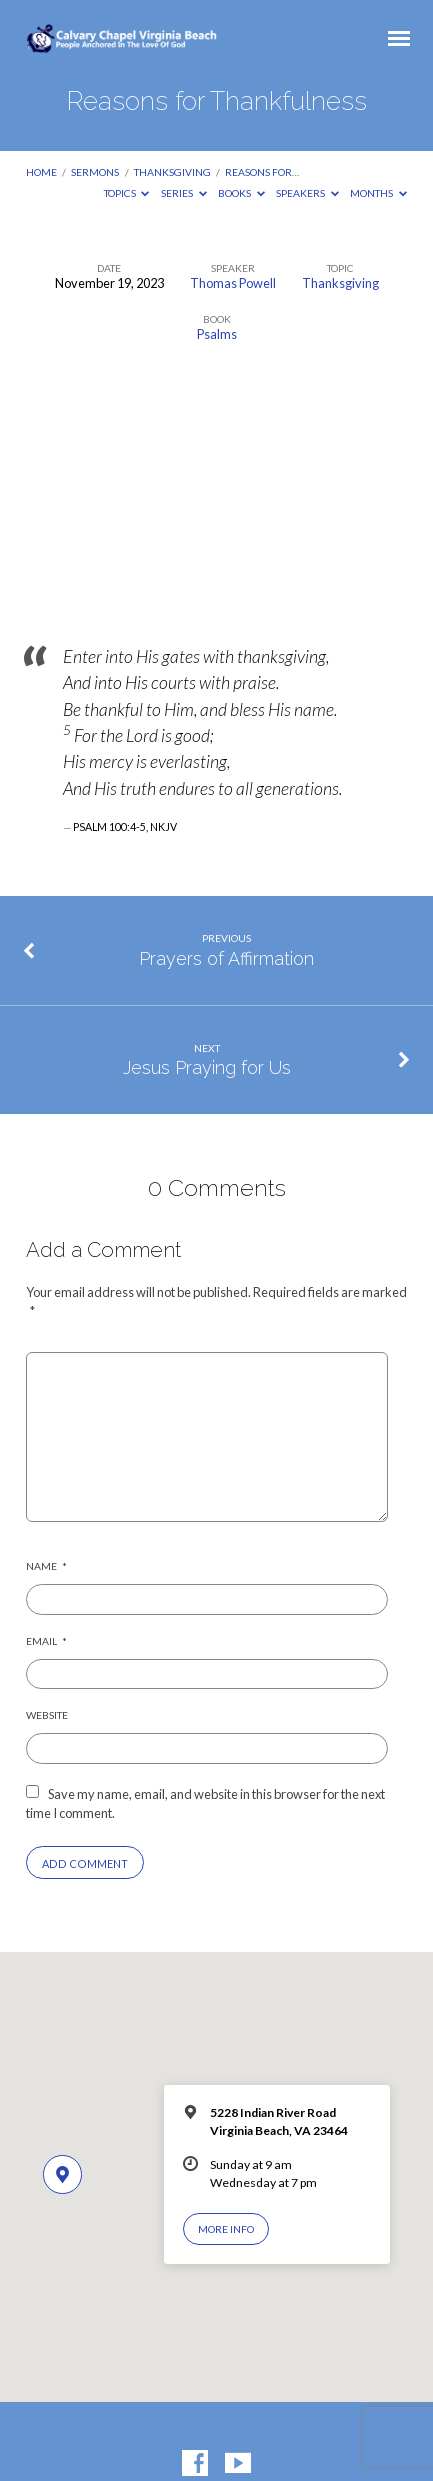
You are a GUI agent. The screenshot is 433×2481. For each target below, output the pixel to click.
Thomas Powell (233, 283)
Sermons (95, 172)
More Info (226, 2229)
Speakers (307, 193)
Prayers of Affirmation (226, 958)
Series (184, 193)
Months (378, 193)
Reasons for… (262, 172)
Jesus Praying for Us (207, 1067)
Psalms (217, 334)
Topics (127, 193)
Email (46, 1641)
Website (47, 1715)
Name (46, 1566)
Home (41, 172)
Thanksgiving (172, 172)
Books (241, 193)
